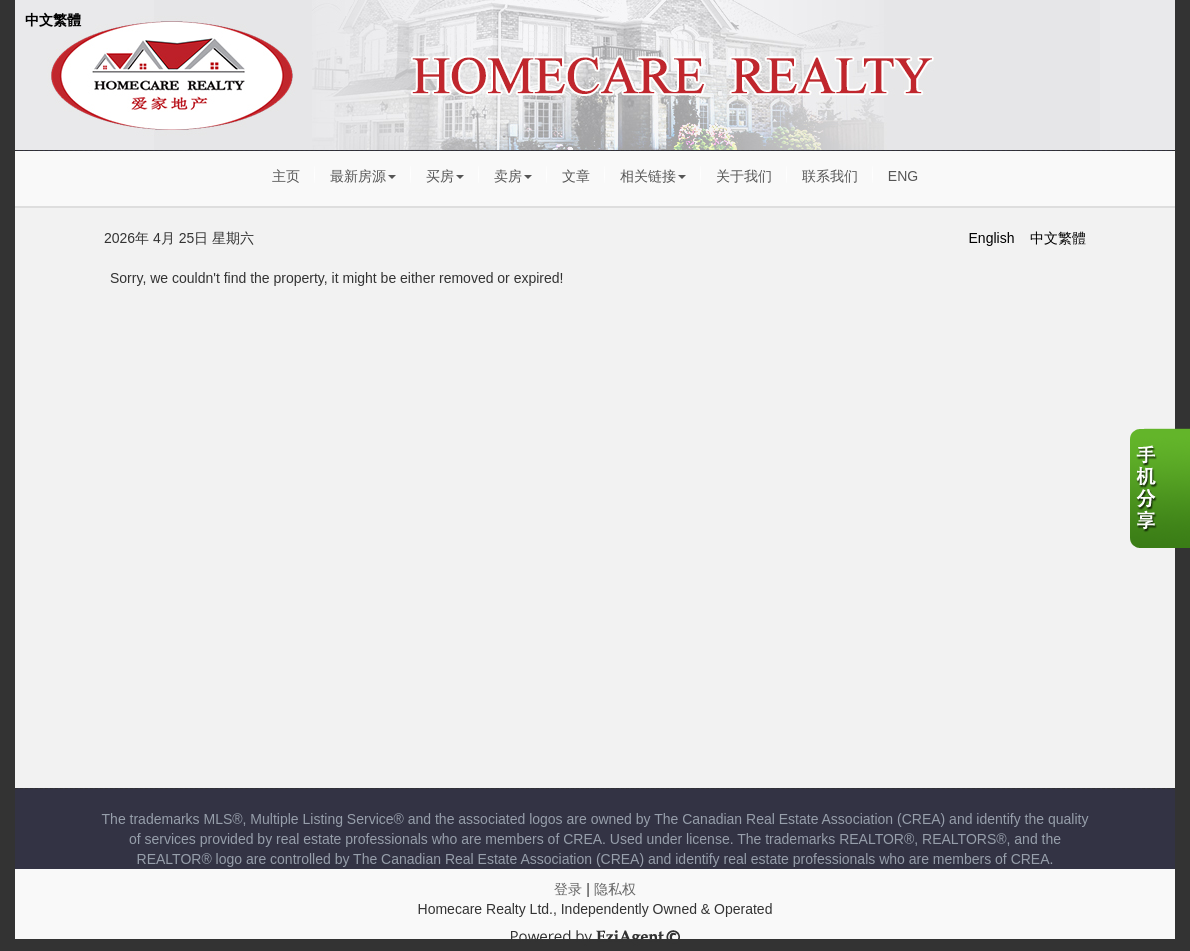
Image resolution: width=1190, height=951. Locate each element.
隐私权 (615, 889)
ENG (903, 176)
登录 (568, 889)
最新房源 (363, 176)
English (992, 238)
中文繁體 (53, 20)
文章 (576, 176)
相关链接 (653, 176)
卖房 (513, 176)
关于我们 (744, 176)
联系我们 (830, 176)
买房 (445, 176)
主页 (286, 176)
